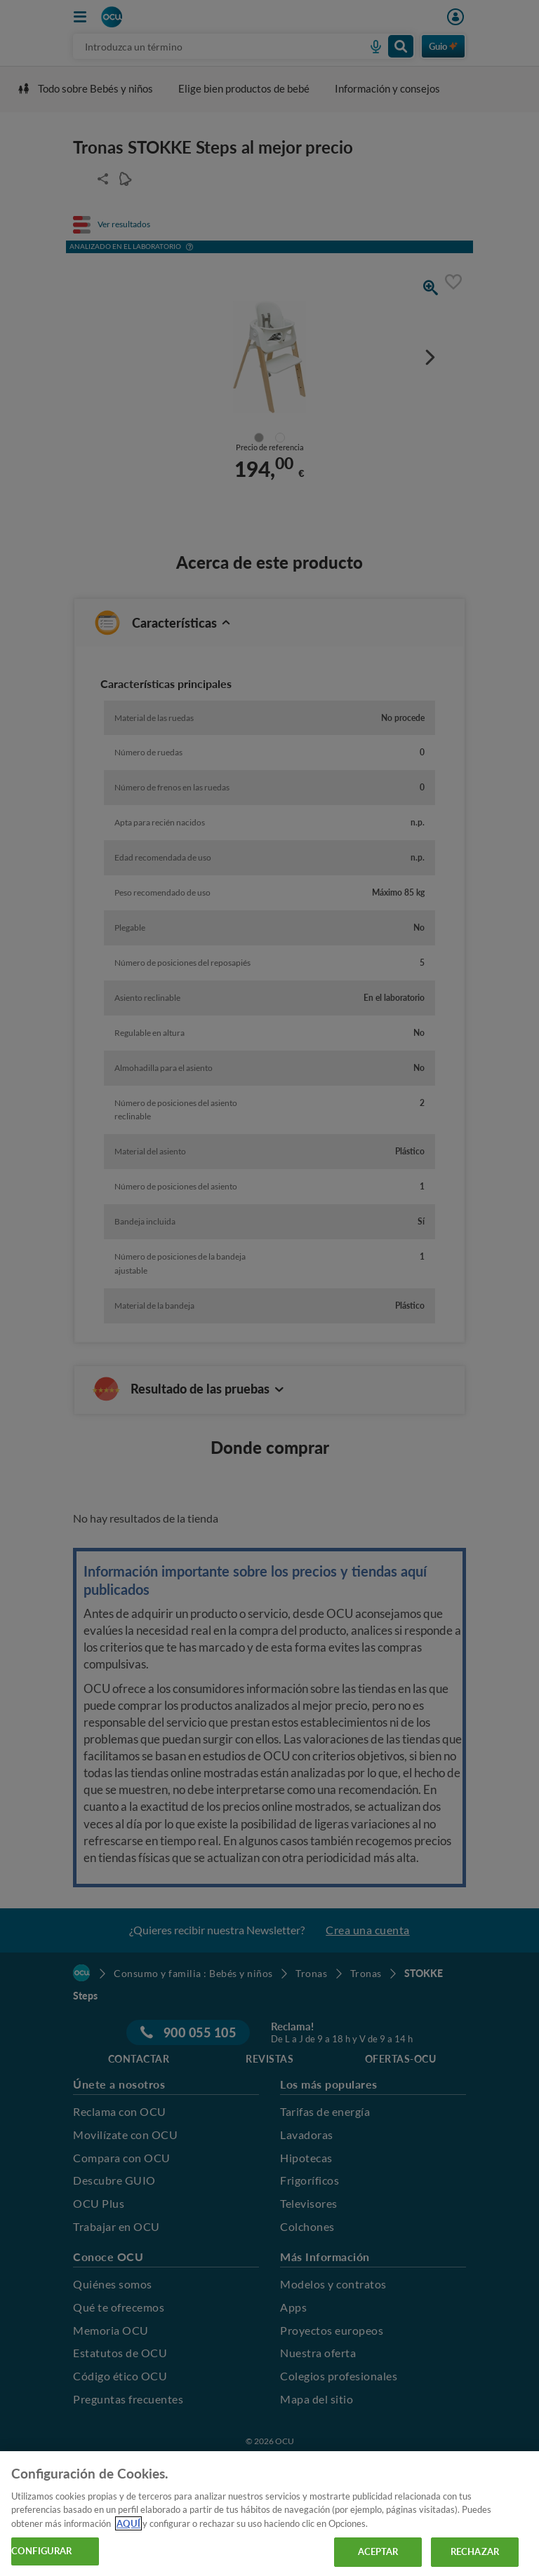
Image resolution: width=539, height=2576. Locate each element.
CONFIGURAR (41, 2550)
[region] (269, 2513)
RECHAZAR (475, 2551)
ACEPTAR (378, 2551)
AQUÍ (128, 2523)
